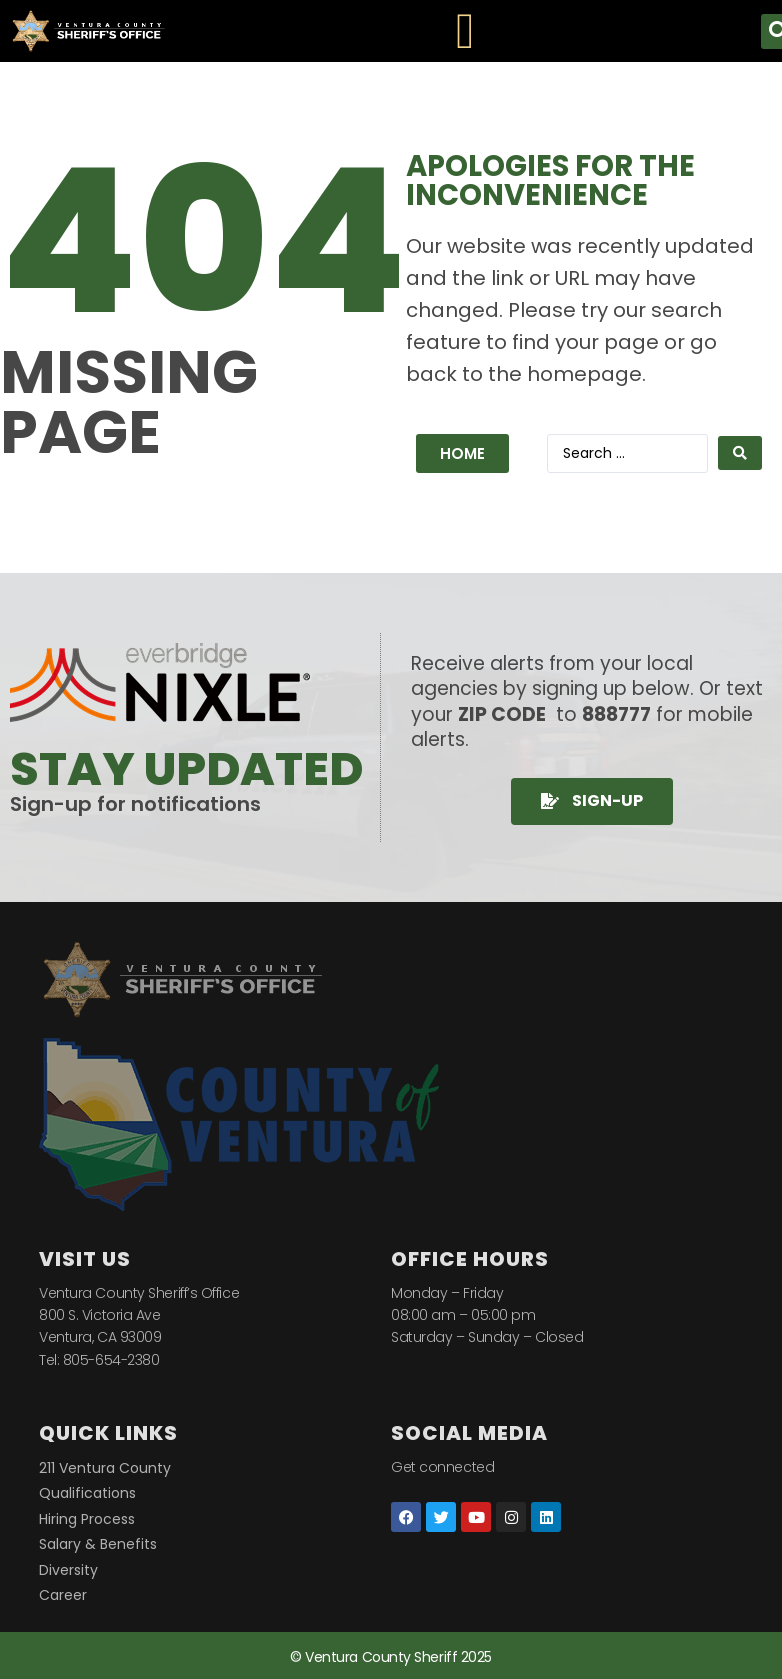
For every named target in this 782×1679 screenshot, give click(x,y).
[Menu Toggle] (465, 31)
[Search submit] (740, 453)
